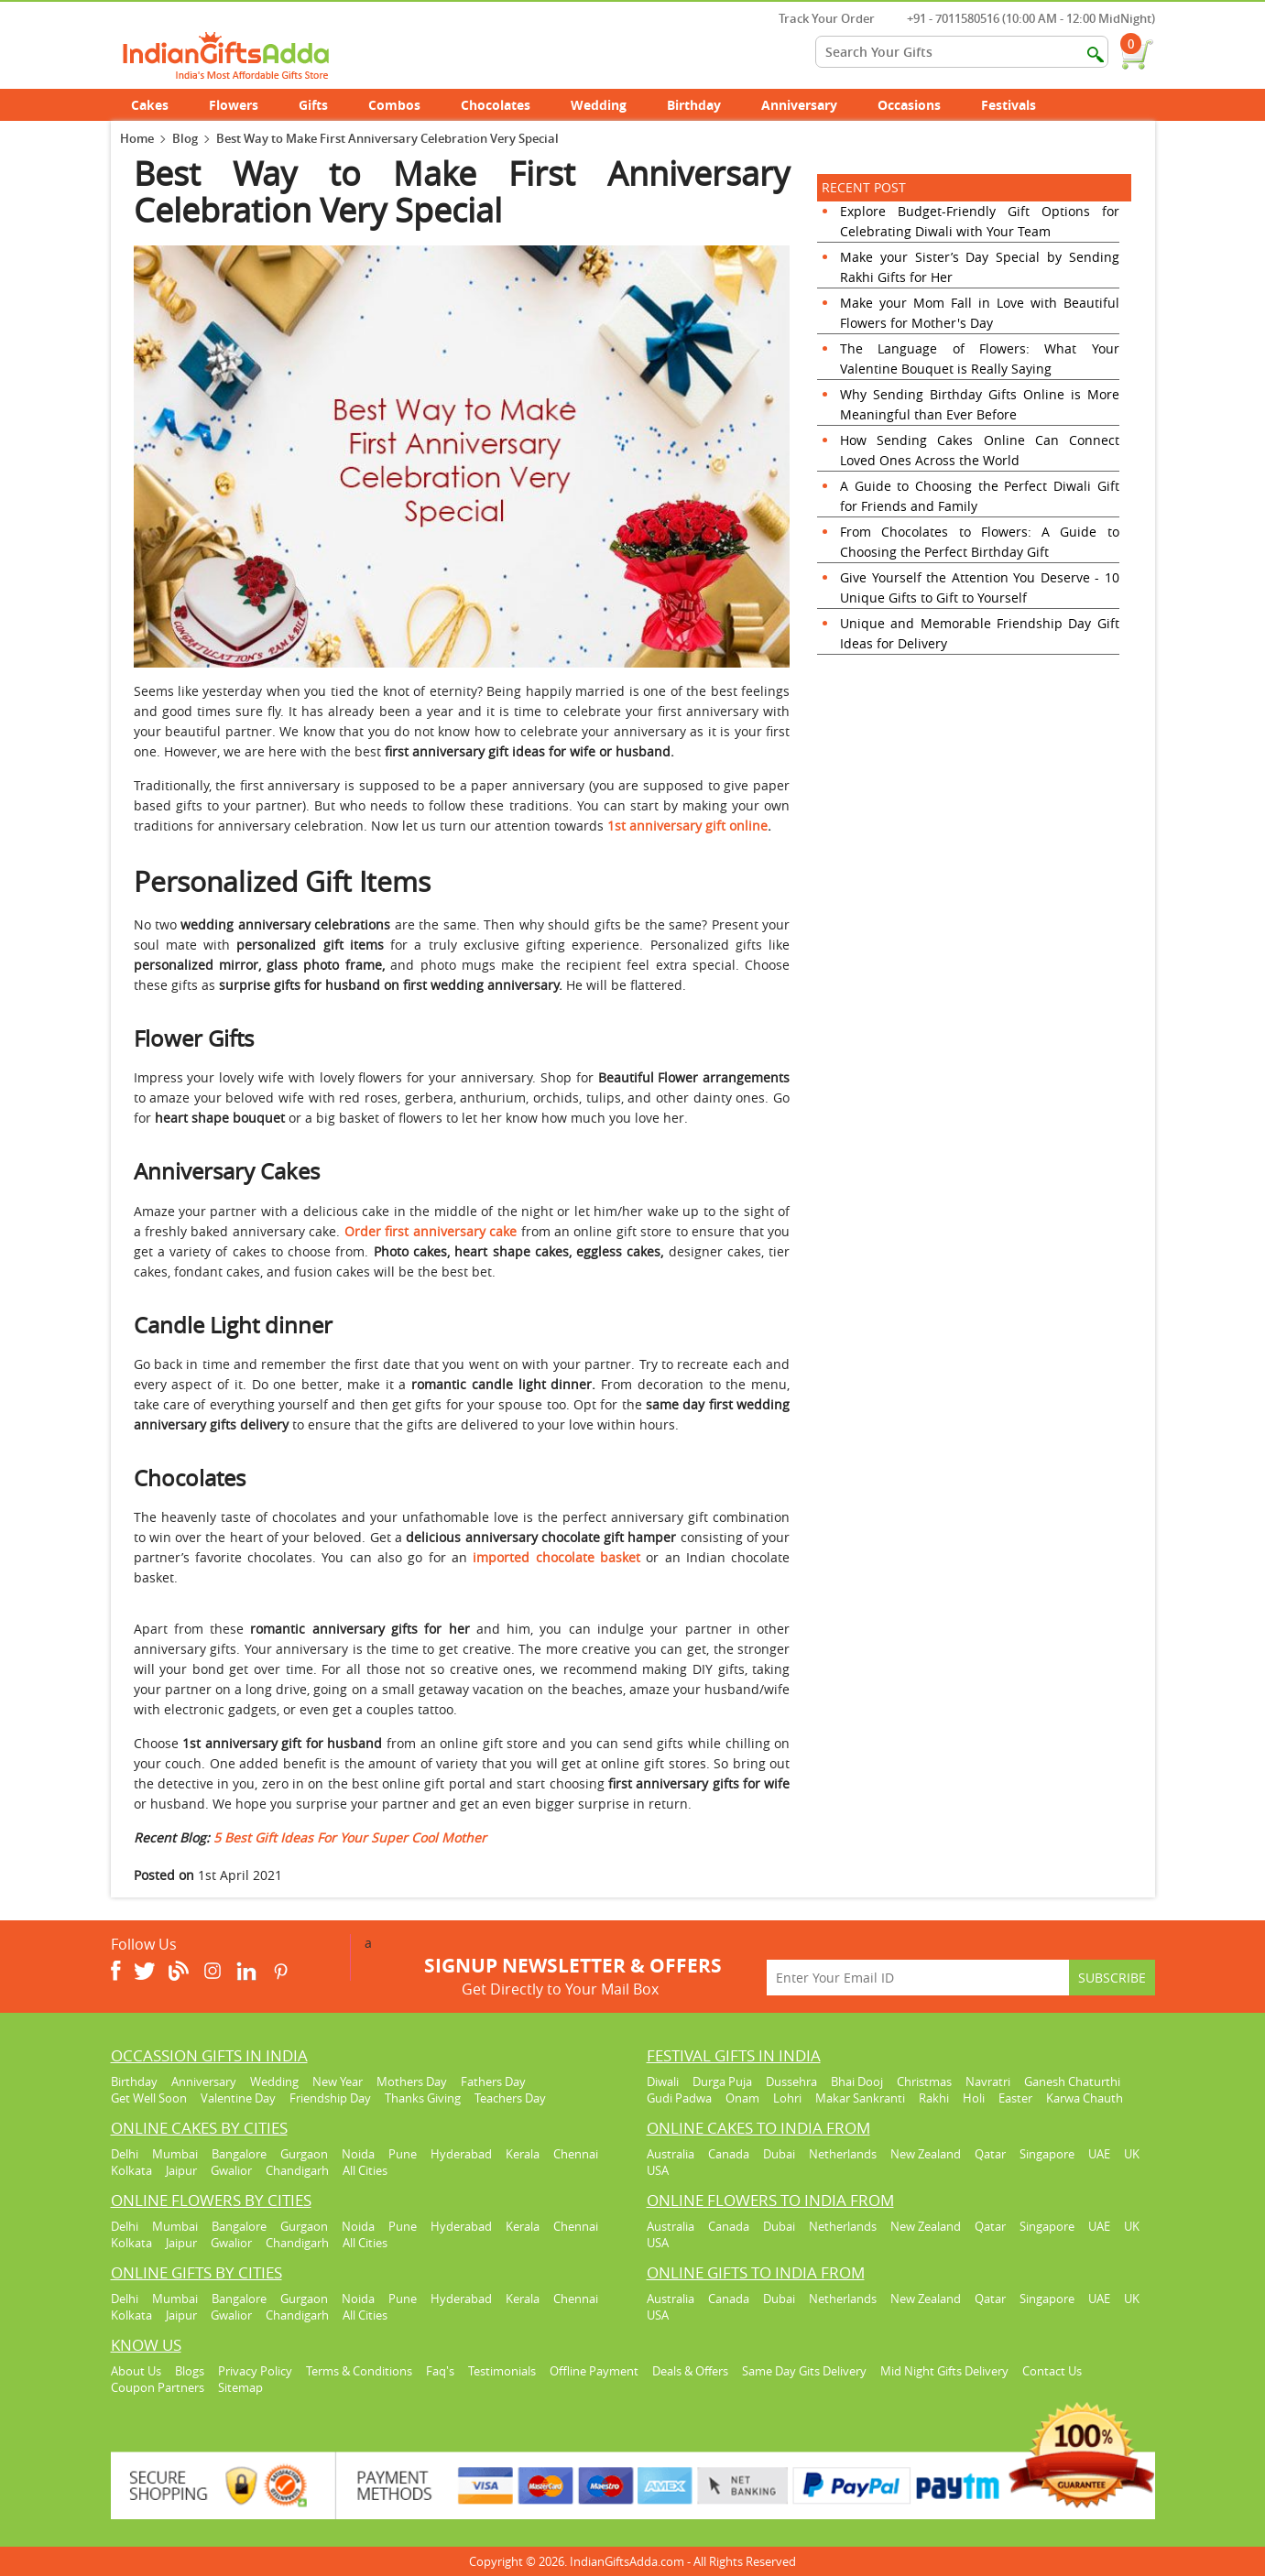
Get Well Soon (149, 2098)
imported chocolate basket (556, 1557)
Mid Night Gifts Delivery (944, 2371)
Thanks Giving (423, 2098)
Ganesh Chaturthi (1072, 2081)
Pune (402, 2154)
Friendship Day (330, 2098)
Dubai (779, 2154)
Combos (394, 105)
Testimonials (502, 2371)
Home (137, 138)
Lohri (787, 2098)
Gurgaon (304, 2154)
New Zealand (925, 2154)
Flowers (243, 105)
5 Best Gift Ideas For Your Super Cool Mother (349, 1837)
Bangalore (239, 2154)
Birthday (704, 105)
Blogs (189, 2371)
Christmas (924, 2081)
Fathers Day (493, 2081)
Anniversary (809, 105)
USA (658, 2170)
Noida (358, 2154)
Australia (670, 2154)
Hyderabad (461, 2154)
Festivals (1018, 105)
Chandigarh (297, 2170)
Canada (728, 2154)
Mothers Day (411, 2081)
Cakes (160, 105)
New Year (337, 2081)
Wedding (609, 105)
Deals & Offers (690, 2371)
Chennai (575, 2154)
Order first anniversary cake (430, 1231)
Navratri (987, 2081)
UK (1132, 2154)
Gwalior (231, 2170)
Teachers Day (510, 2098)
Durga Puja (722, 2081)
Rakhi (934, 2098)
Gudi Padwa (679, 2098)
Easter (1015, 2098)
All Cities (365, 2170)
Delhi (124, 2154)
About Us (136, 2371)
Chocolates (495, 105)
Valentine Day (238, 2098)
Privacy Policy (255, 2371)
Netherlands (843, 2154)
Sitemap (240, 2387)
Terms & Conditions (359, 2371)
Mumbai (175, 2154)
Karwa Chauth (1084, 2098)
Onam (742, 2098)
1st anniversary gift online (687, 825)
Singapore (1047, 2154)
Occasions (919, 105)
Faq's (440, 2371)
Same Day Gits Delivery (804, 2371)
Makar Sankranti (860, 2098)
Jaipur (181, 2170)
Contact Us (1052, 2371)
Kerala (523, 2154)
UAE (1099, 2154)
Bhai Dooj (857, 2081)
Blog (185, 138)
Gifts (323, 105)
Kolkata (131, 2170)
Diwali (663, 2081)
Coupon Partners (157, 2387)
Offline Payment (594, 2371)
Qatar (990, 2154)
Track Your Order (817, 18)
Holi (974, 2098)
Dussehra (791, 2081)
